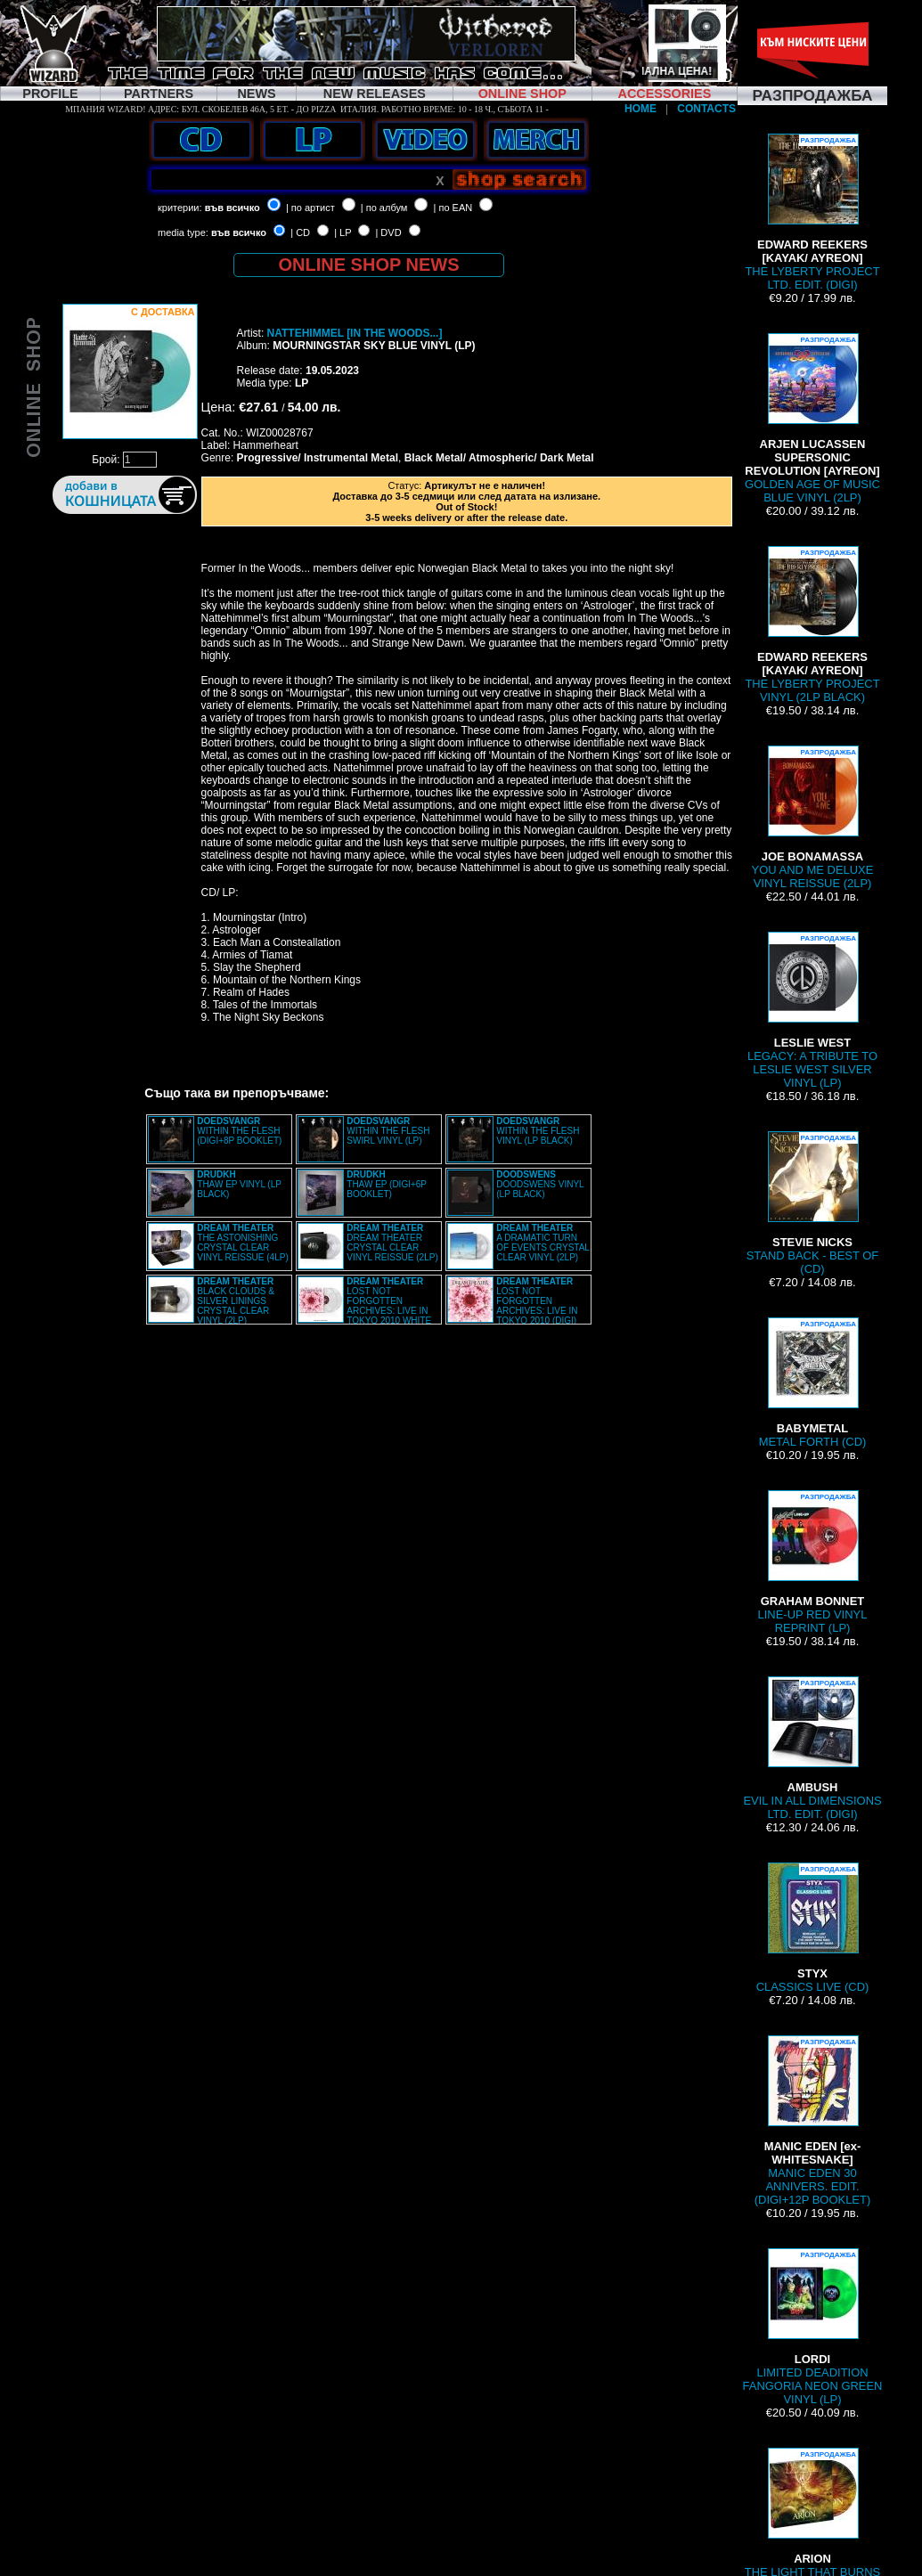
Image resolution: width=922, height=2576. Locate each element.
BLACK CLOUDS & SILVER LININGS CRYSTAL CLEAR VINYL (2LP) (235, 1300)
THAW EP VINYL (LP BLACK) (239, 1184)
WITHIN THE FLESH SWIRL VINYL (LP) (388, 1130)
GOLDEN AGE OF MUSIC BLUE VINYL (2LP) (812, 418)
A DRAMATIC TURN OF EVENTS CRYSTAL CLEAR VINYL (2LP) (542, 1242)
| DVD (388, 232)
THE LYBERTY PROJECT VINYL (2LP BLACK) (812, 625)
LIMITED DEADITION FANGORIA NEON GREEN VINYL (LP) (813, 2327)
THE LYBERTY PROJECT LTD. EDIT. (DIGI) (812, 212)
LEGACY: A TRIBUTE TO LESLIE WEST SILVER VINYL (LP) (812, 1010)
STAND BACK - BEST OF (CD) (813, 1203)
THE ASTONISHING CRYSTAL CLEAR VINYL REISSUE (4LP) (242, 1242)
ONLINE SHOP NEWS (369, 264)
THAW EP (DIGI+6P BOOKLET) (387, 1184)
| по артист (310, 207)
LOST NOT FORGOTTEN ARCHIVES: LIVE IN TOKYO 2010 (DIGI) (536, 1300)
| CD (300, 232)
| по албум (384, 207)
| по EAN (453, 207)
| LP (342, 232)
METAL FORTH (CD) (813, 1382)
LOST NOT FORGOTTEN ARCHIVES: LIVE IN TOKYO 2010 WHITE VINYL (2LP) (364, 1305)
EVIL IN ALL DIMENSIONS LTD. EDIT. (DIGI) (812, 1748)
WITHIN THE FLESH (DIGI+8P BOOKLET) (239, 1130)
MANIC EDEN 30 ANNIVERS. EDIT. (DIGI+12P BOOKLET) (812, 2120)
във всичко (232, 207)
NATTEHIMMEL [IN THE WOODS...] (355, 333)
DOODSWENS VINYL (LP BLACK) (539, 1184)
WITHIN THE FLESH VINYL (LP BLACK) (537, 1130)
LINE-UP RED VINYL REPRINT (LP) (813, 1562)
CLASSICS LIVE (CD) (812, 1928)
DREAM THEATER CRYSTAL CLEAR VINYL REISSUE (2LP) (392, 1242)
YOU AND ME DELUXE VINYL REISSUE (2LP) (813, 818)
